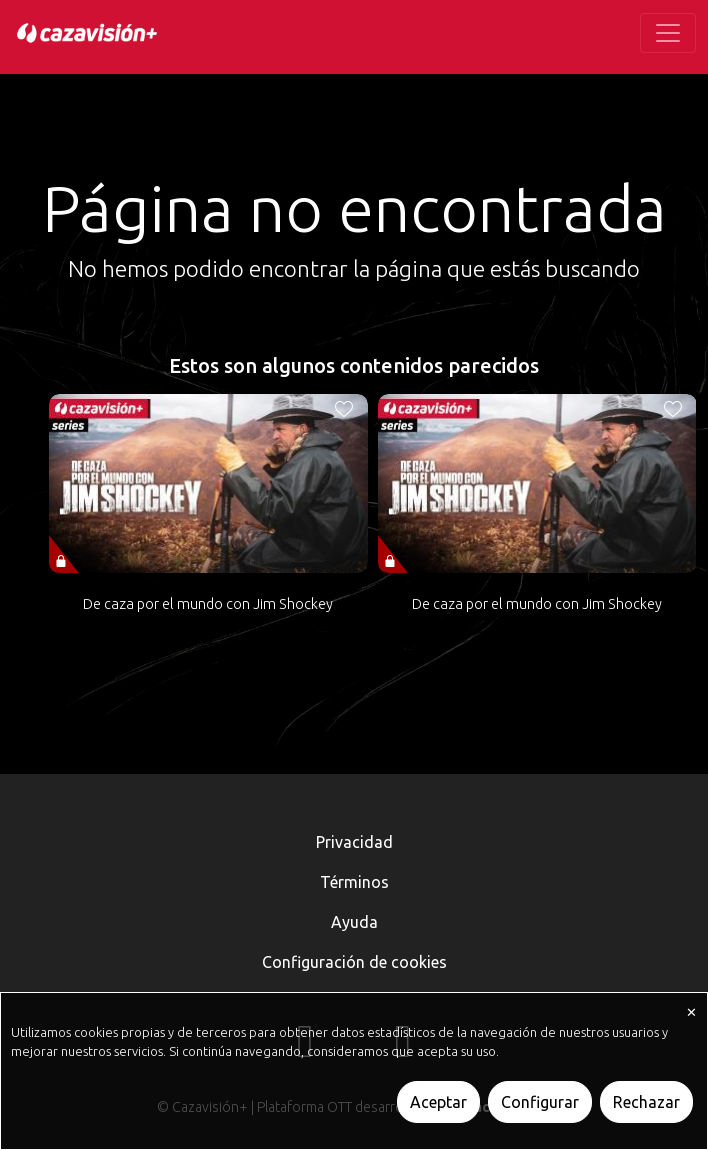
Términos (354, 882)
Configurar (540, 1102)
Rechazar (646, 1102)
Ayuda (354, 922)
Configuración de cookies (354, 962)
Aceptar (438, 1102)
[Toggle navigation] (668, 33)
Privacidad (354, 842)
